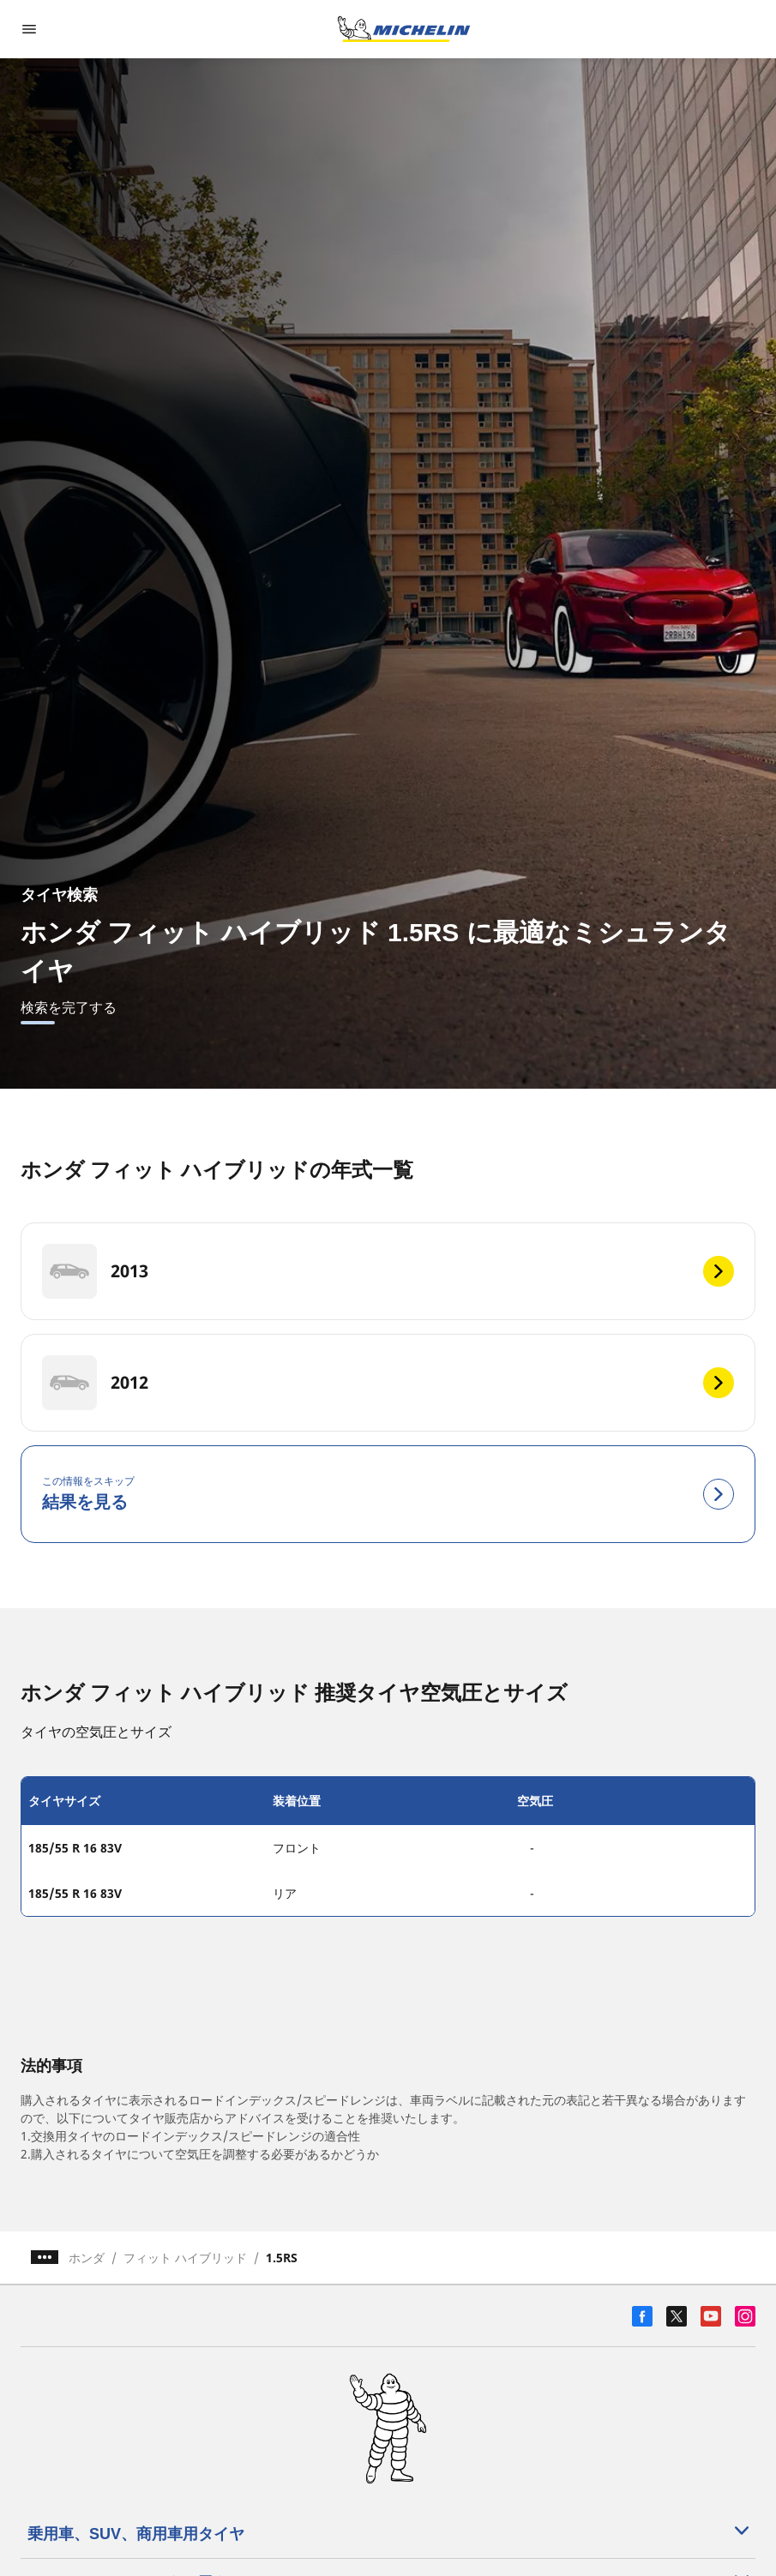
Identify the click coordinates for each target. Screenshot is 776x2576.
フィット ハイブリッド (185, 2257)
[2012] (388, 1383)
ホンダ (87, 2257)
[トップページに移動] (403, 29)
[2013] (388, 1271)
